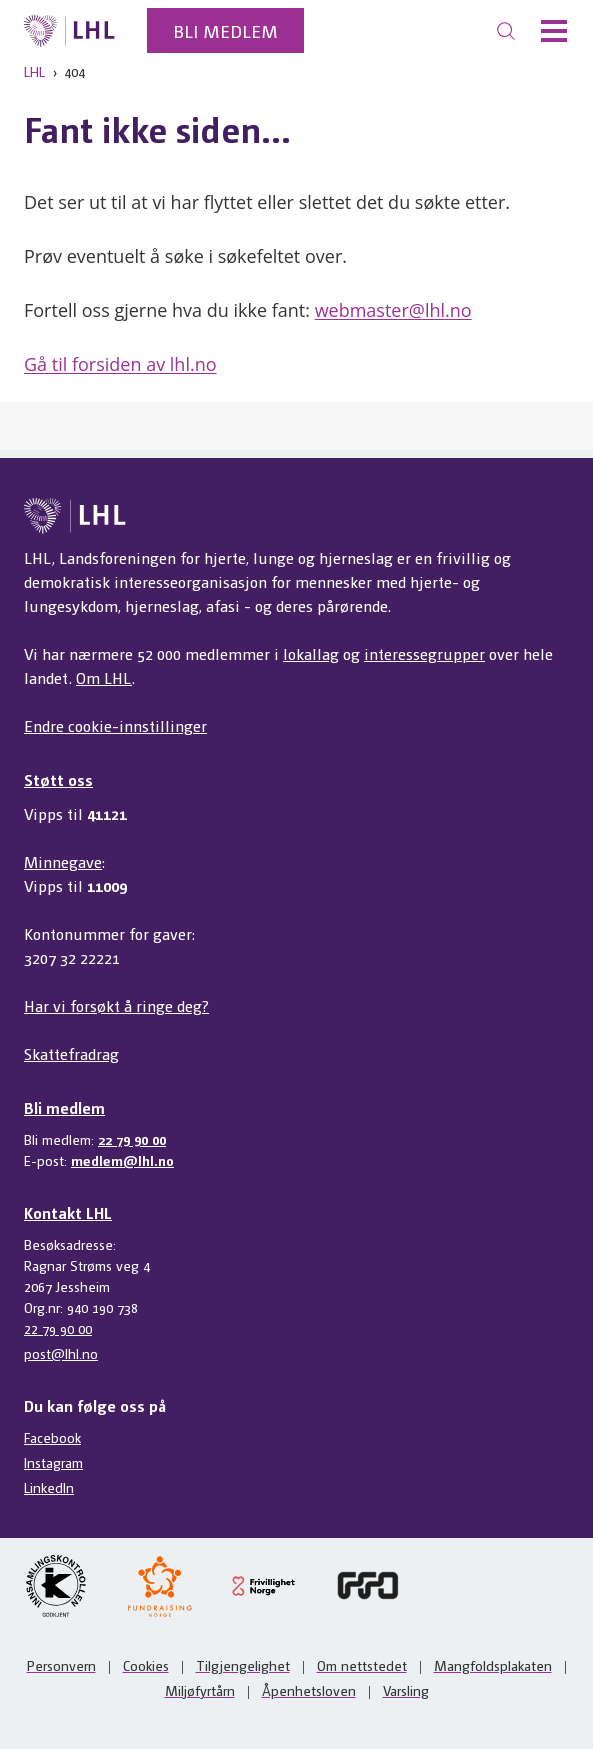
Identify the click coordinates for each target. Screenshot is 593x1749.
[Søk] (506, 31)
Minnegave (63, 861)
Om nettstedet (362, 1665)
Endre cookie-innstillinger (115, 725)
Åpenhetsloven (309, 1690)
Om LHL (104, 677)
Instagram (53, 1462)
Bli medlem (225, 30)
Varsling (406, 1690)
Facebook (52, 1437)
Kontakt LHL (68, 1212)
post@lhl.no (61, 1353)
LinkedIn (49, 1487)
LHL (34, 71)
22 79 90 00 (132, 1139)
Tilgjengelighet (243, 1665)
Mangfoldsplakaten (493, 1665)
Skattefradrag (71, 1053)
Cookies (146, 1665)
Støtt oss (58, 779)
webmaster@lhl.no (393, 310)
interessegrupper (424, 653)
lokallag (311, 653)
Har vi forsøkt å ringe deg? (116, 1005)
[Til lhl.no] (69, 31)
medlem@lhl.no (122, 1160)
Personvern (61, 1665)
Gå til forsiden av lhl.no (120, 364)
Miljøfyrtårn (200, 1690)
